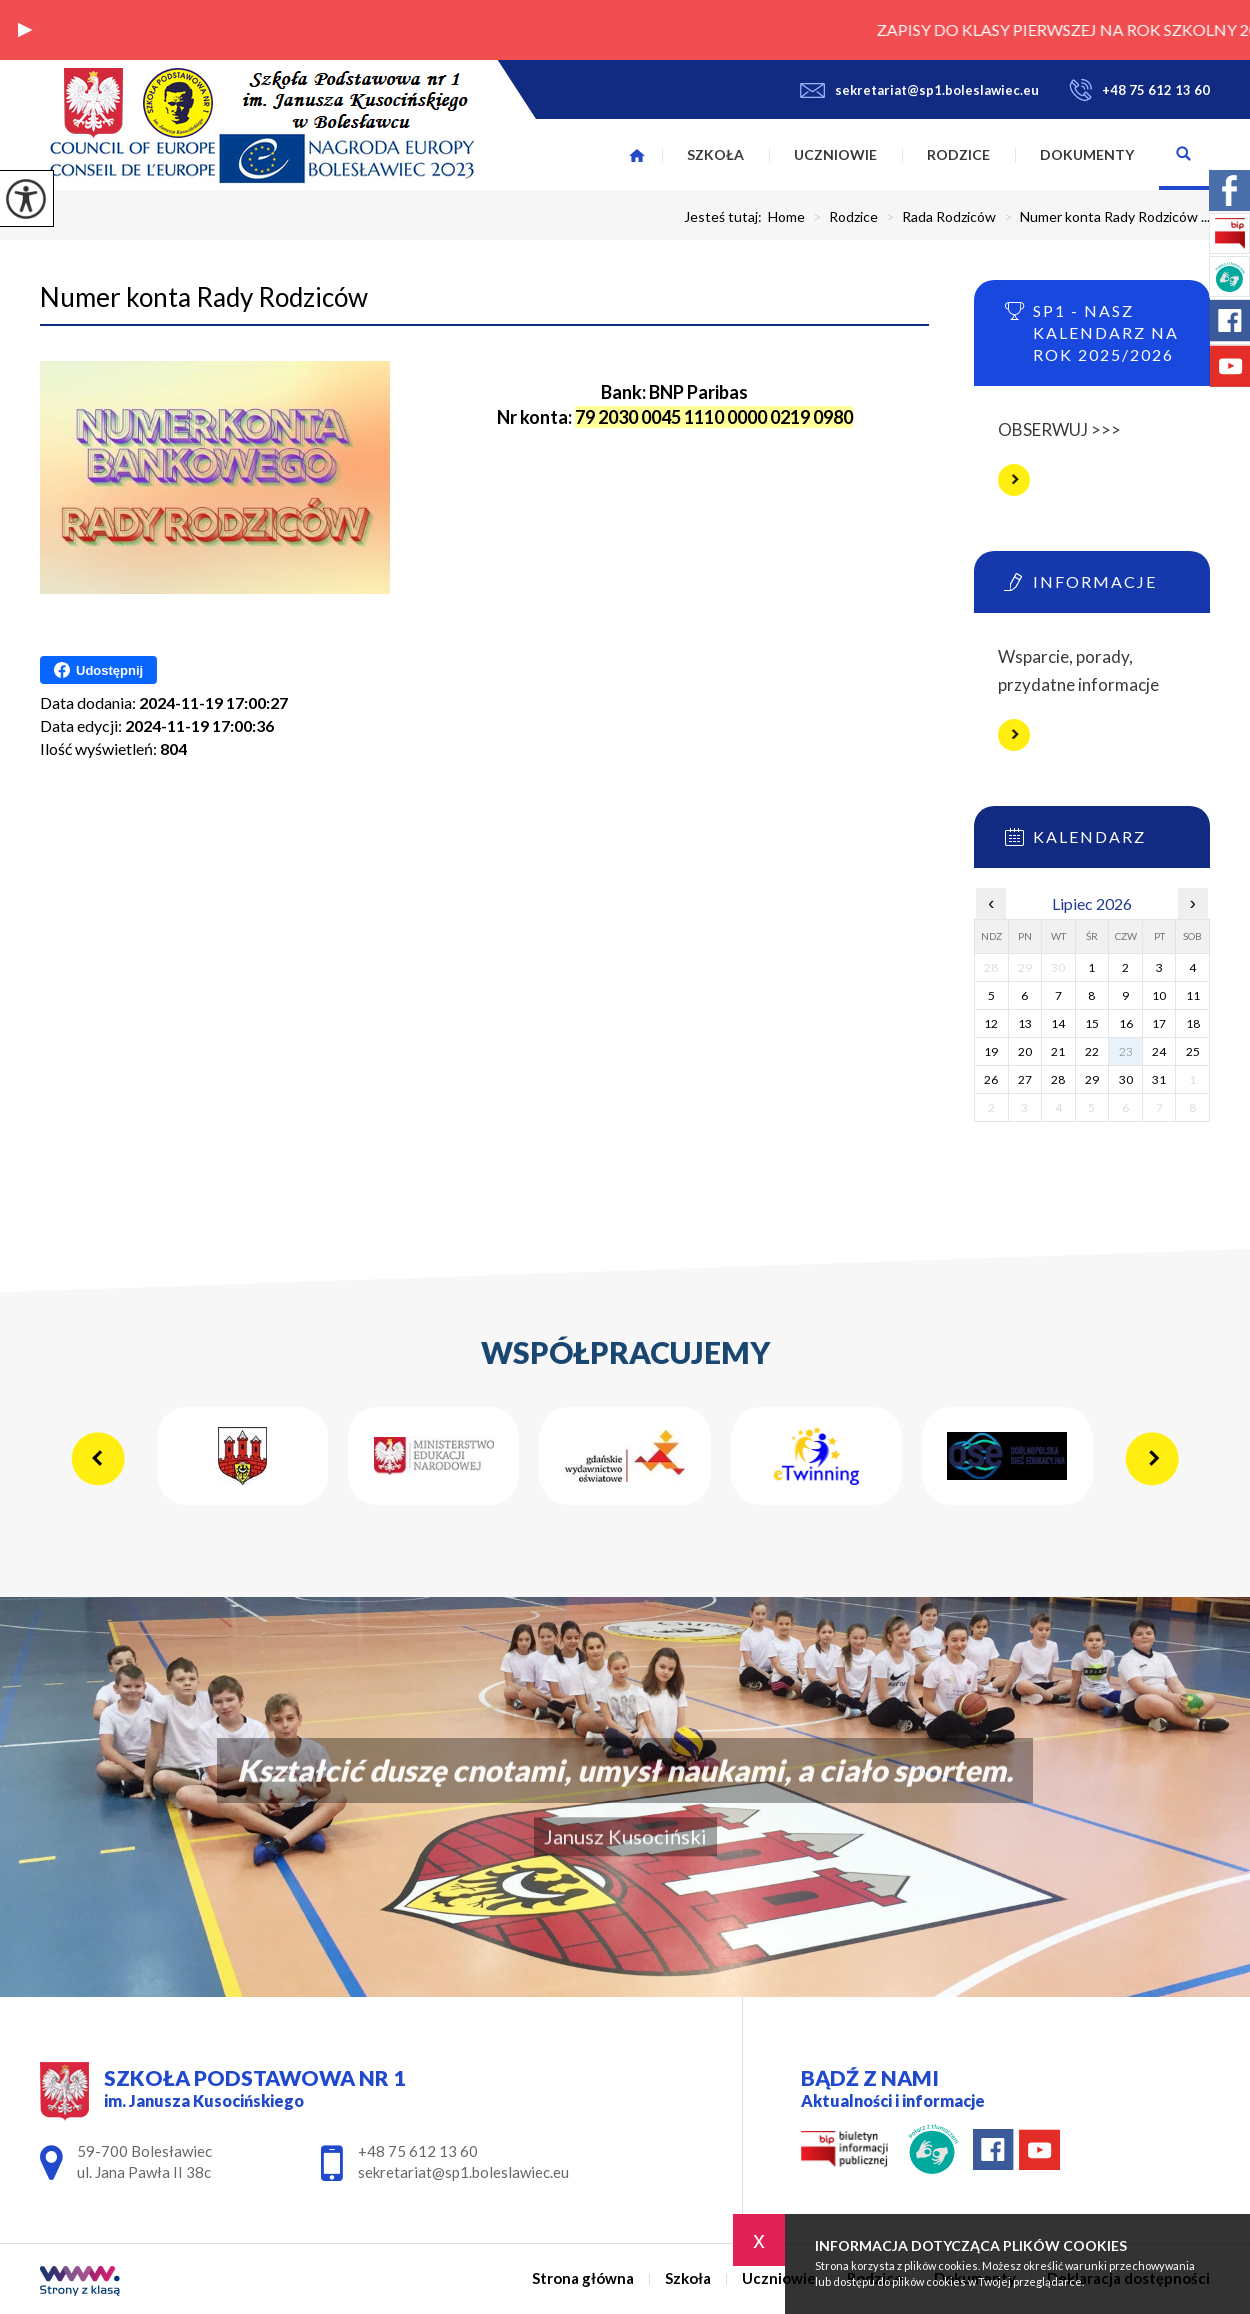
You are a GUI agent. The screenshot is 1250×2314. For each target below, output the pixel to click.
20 (1025, 1051)
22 (1092, 1051)
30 (1126, 1079)
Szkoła (715, 154)
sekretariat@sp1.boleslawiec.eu (919, 90)
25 (1193, 1051)
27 (1025, 1079)
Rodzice (958, 154)
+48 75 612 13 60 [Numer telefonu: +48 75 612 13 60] (418, 2151)
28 (1058, 1079)
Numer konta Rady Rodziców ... (1103, 217)
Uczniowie (835, 154)
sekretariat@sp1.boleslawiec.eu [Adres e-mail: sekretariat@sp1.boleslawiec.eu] (463, 2172)
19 (991, 1051)
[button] (25, 30)
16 (1126, 1023)
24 (1159, 1051)
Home (786, 217)
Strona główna (637, 155)
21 (1058, 1051)
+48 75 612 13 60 (1139, 90)
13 (1025, 1023)
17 (1159, 1023)
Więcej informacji (1014, 480)
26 (991, 1079)
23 (1126, 1051)
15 (1092, 1023)
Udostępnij (98, 670)
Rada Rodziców (937, 217)
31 (1159, 1079)
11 (1193, 995)
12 (991, 1023)
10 (1159, 995)
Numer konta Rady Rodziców (204, 297)
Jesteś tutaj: (726, 217)
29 (1092, 1079)
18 (1193, 1023)
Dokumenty (1087, 154)
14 (1058, 1023)
